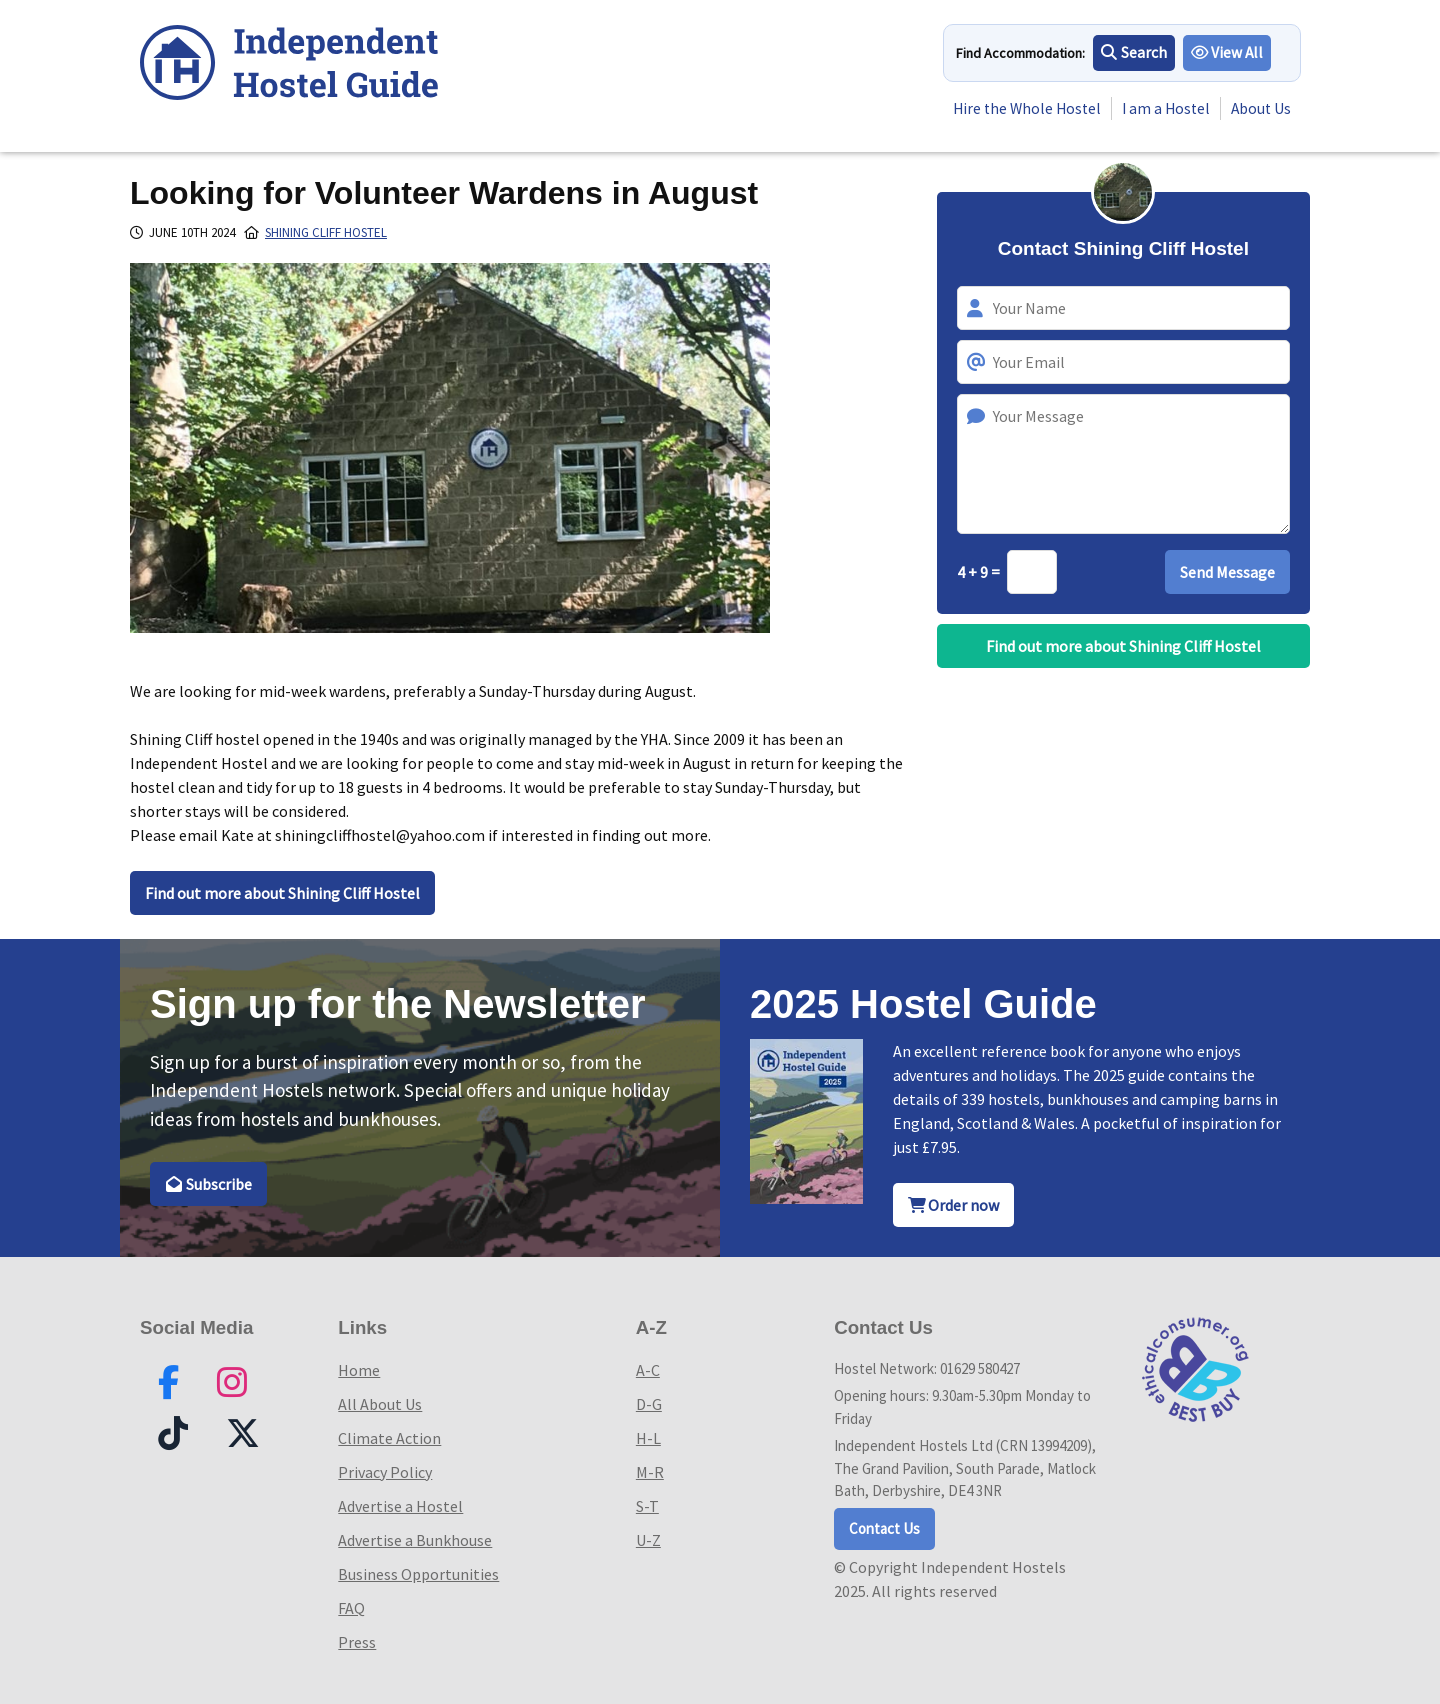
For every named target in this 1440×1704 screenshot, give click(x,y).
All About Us (380, 1404)
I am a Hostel (1161, 109)
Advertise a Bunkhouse (415, 1540)
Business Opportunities (418, 1574)
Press (357, 1642)
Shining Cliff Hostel (326, 232)
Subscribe (208, 1184)
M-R (650, 1472)
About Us (1259, 109)
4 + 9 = (980, 572)
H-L (648, 1438)
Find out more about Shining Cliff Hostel (282, 893)
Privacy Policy (385, 1472)
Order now (954, 1205)
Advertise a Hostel (400, 1506)
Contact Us (884, 1528)
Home (359, 1370)
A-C (648, 1370)
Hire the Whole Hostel (1018, 109)
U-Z (648, 1540)
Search (1133, 54)
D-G (649, 1404)
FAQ (351, 1608)
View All (1228, 54)
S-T (647, 1506)
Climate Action (389, 1438)
